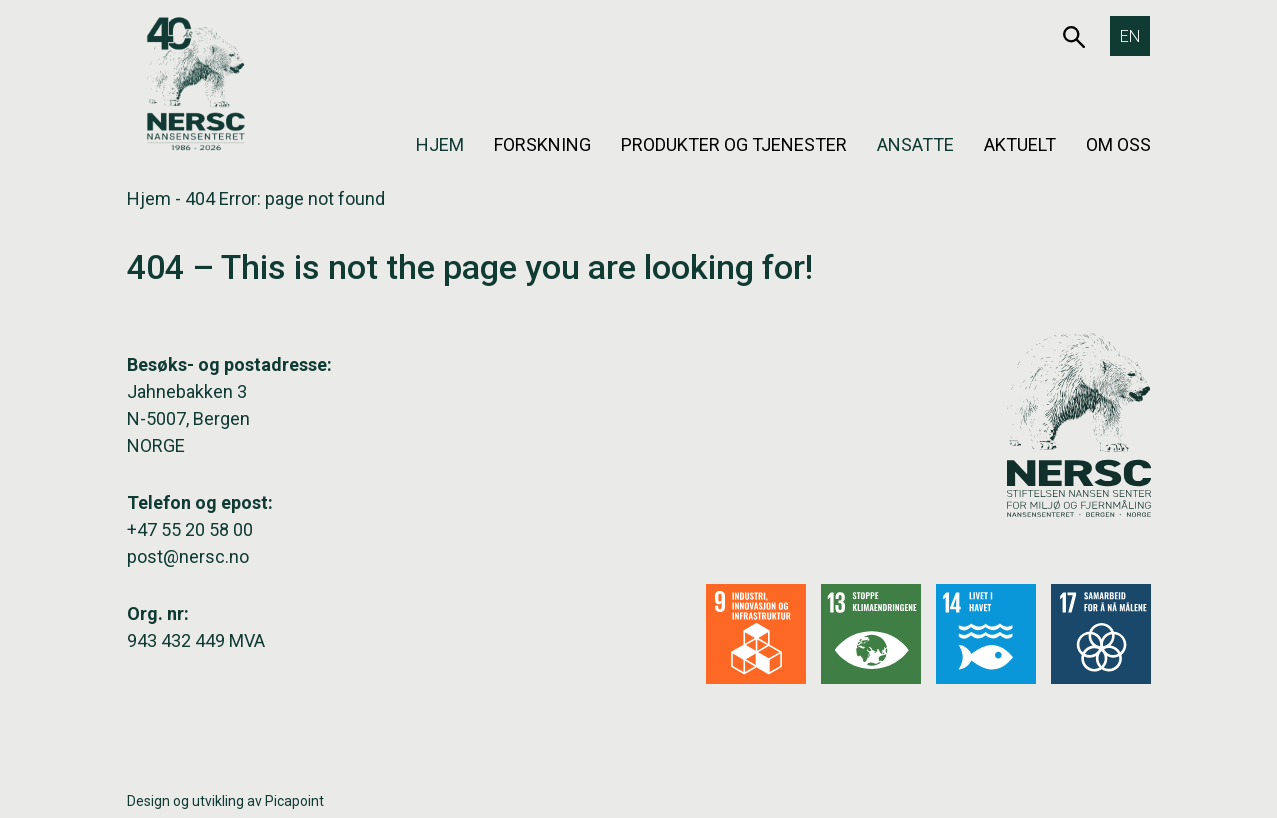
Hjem (440, 144)
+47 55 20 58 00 (190, 529)
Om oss (1118, 144)
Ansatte (915, 144)
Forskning (542, 144)
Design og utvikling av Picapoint (225, 801)
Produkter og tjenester (734, 144)
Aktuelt (1020, 144)
